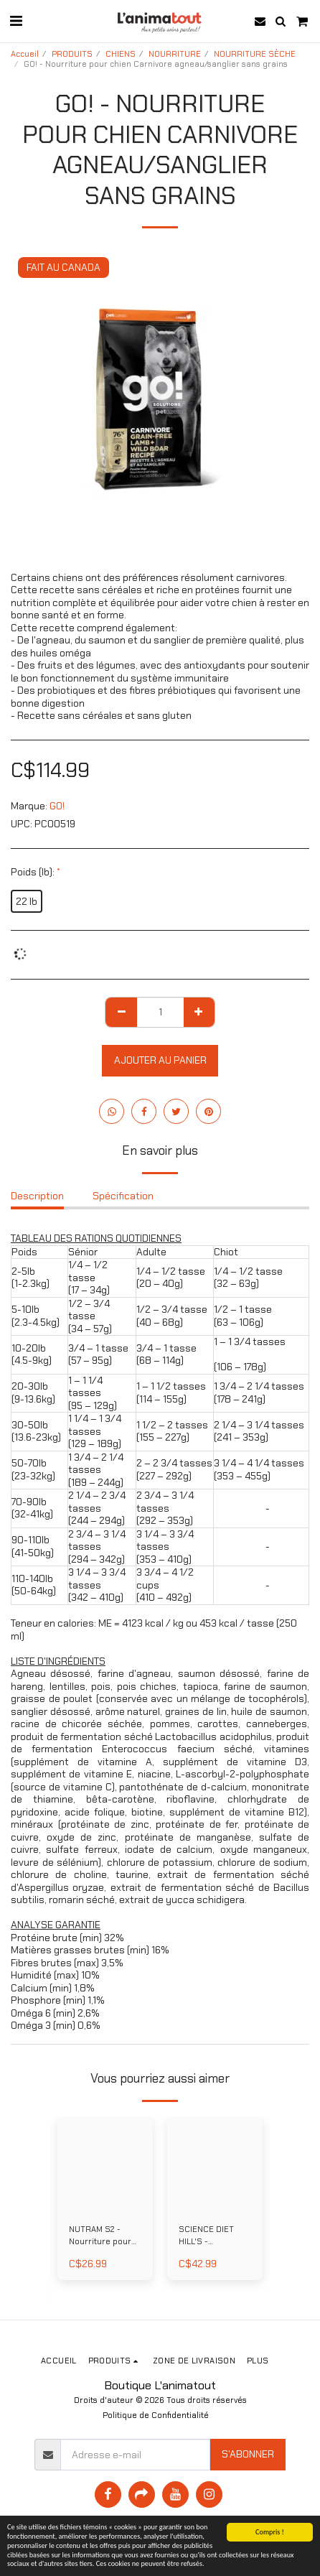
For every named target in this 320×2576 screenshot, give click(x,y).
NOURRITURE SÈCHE (255, 54)
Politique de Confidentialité (156, 2415)
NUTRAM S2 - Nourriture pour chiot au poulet (100, 2236)
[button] (16, 20)
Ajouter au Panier (160, 1060)
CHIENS (120, 54)
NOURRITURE (175, 54)
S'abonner (248, 2453)
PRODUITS (72, 54)
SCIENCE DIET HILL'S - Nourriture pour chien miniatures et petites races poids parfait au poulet (212, 2236)
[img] (105, 2164)
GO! (57, 805)
